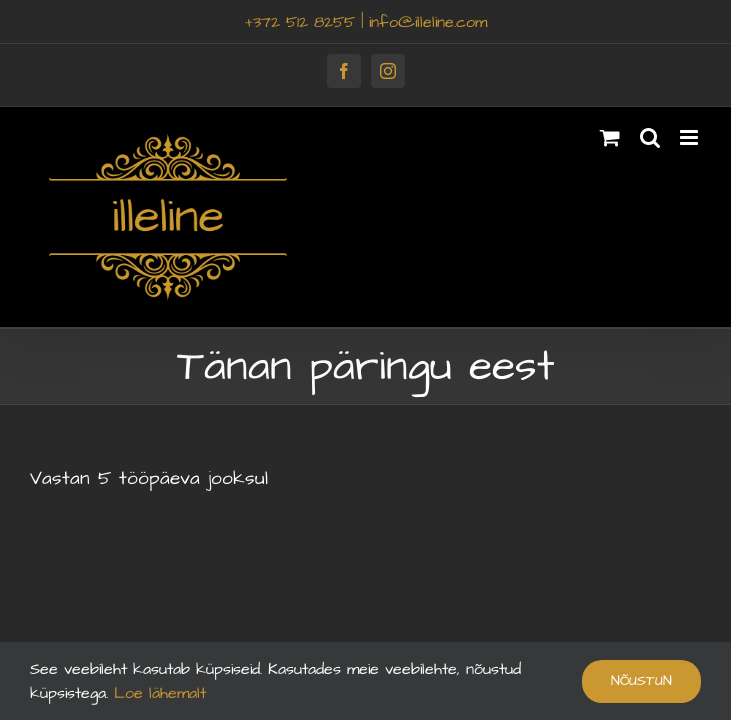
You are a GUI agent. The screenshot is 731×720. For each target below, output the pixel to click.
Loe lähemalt (157, 693)
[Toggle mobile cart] (610, 137)
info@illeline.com (428, 22)
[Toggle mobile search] (650, 137)
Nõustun (641, 681)
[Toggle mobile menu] (690, 137)
